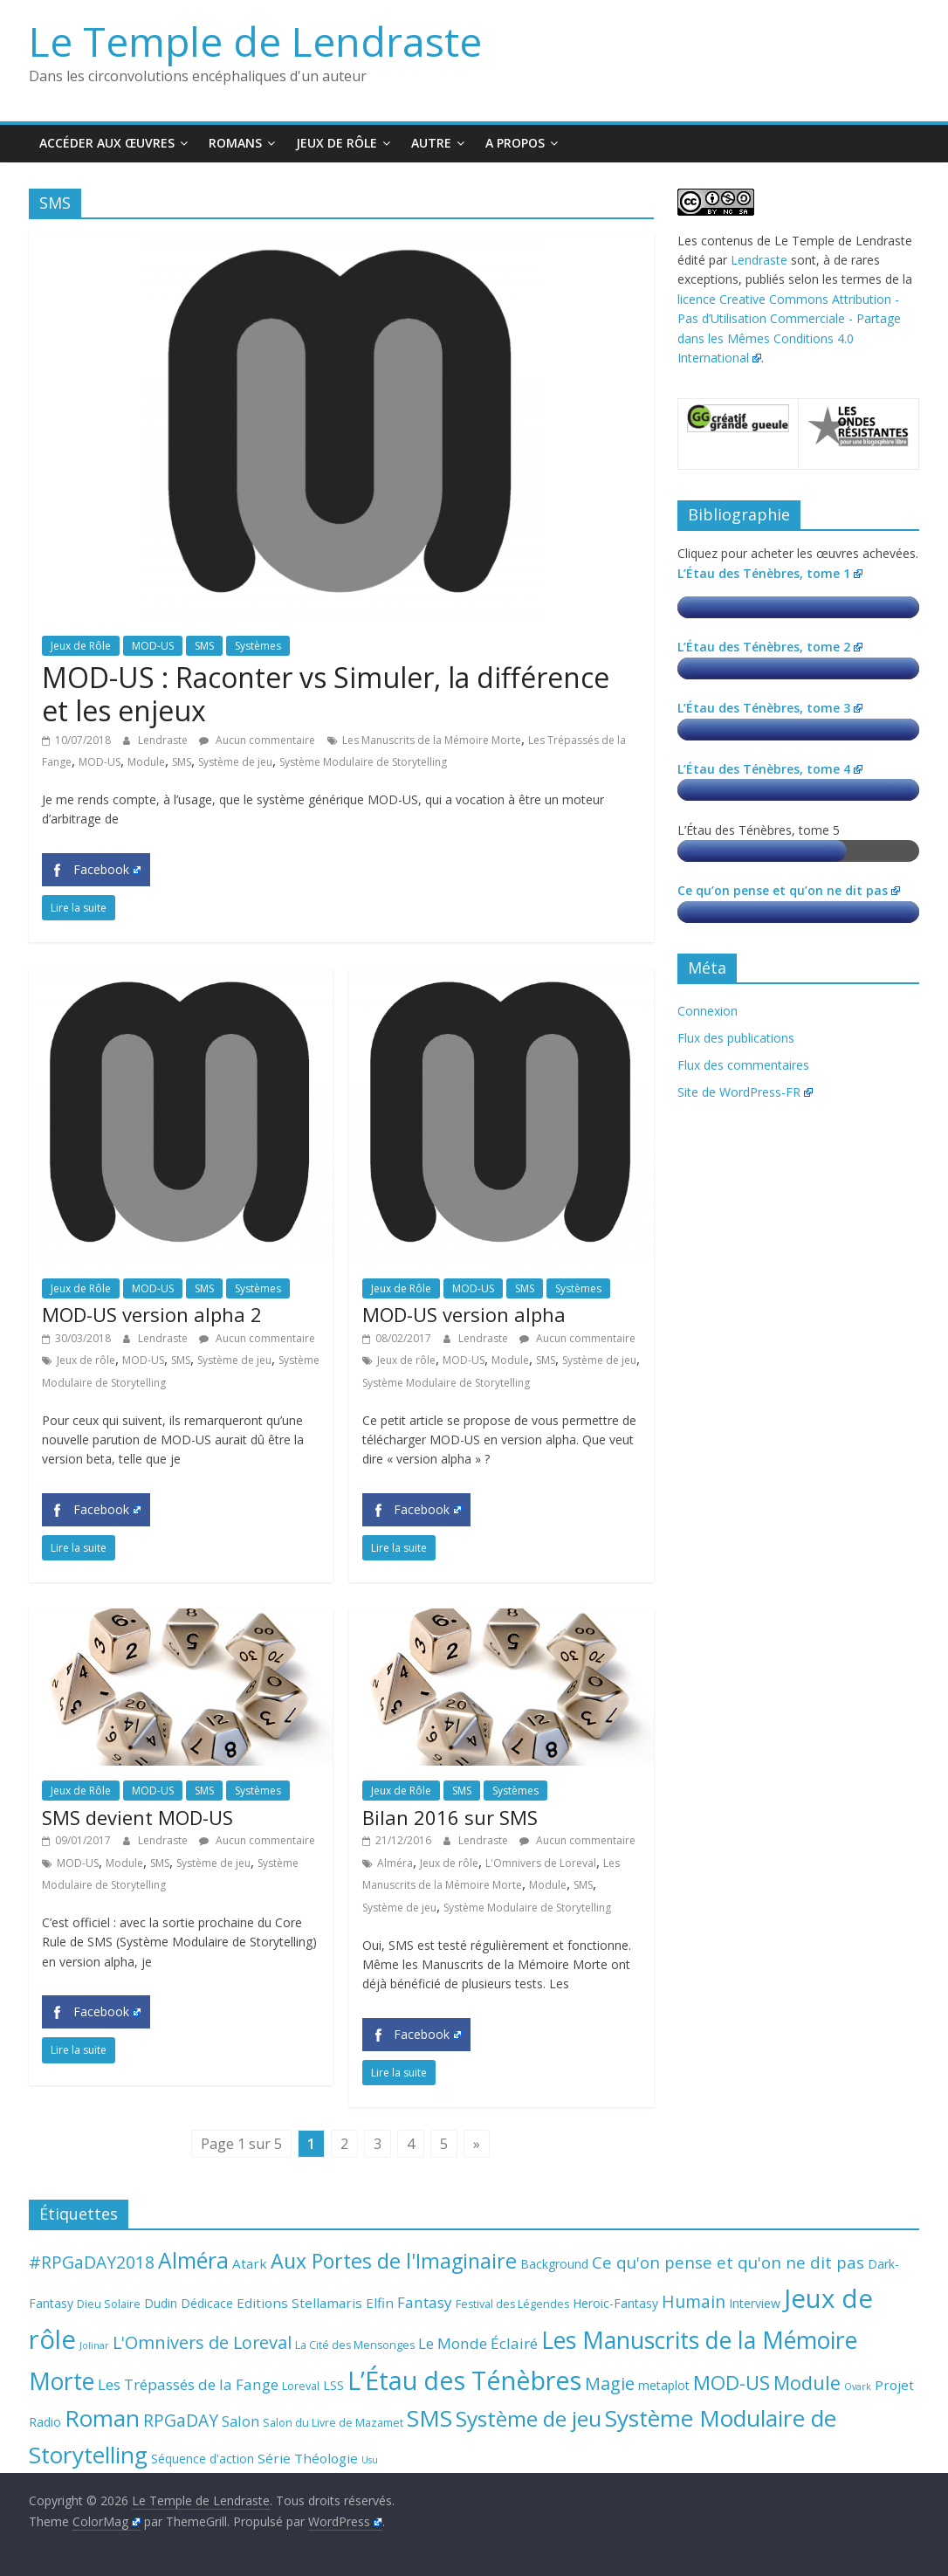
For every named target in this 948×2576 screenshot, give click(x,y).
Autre (431, 142)
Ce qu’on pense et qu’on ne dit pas (788, 890)
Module (146, 761)
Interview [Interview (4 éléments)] (754, 2303)
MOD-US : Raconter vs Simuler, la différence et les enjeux (325, 693)
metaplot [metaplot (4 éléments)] (664, 2385)
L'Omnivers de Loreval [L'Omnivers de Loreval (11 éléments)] (202, 2342)
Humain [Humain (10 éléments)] (693, 2301)
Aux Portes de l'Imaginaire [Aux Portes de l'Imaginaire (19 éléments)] (394, 2261)
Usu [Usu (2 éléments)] (369, 2460)
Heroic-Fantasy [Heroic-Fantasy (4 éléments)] (615, 2303)
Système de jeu (235, 761)
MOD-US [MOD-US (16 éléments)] (731, 2382)
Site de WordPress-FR (745, 1092)
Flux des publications (735, 1038)
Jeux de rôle (86, 1360)
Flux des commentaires (743, 1065)
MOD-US (153, 645)
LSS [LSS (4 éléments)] (333, 2385)
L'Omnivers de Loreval (540, 1863)
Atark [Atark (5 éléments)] (249, 2263)
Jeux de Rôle (336, 142)
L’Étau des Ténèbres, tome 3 (769, 707)
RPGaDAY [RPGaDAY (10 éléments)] (180, 2420)
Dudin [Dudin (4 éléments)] (160, 2303)
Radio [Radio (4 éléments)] (45, 2422)
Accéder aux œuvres (107, 142)
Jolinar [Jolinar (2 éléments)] (94, 2345)
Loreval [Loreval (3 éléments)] (300, 2386)
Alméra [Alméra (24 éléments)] (193, 2260)
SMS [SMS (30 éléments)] (429, 2418)
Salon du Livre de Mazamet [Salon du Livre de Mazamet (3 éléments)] (333, 2422)
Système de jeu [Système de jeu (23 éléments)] (528, 2418)
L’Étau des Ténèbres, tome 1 (769, 573)
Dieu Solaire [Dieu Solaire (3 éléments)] (109, 2304)
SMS (204, 645)
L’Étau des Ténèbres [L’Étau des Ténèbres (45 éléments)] (464, 2380)
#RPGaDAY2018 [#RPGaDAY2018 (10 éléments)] (92, 2262)
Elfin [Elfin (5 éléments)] (380, 2302)
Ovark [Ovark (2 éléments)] (857, 2386)
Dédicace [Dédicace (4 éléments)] (207, 2303)
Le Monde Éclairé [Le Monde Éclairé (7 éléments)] (478, 2343)
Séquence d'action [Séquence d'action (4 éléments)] (202, 2458)
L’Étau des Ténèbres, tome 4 (769, 769)
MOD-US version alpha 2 (152, 1314)
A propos (515, 142)
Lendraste (164, 740)
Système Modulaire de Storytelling (363, 761)
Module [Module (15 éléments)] (807, 2382)
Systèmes (258, 645)
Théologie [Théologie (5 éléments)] (326, 2458)
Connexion (707, 1010)
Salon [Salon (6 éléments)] (240, 2421)
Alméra (395, 1863)
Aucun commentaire (257, 740)
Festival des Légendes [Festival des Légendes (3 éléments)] (512, 2304)
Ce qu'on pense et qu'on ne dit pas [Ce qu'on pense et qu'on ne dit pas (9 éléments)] (728, 2262)
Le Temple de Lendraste (255, 41)
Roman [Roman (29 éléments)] (102, 2418)
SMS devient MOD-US (137, 1817)
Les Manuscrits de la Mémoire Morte (431, 740)
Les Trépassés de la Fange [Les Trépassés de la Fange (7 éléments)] (188, 2384)
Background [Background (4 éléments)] (554, 2264)
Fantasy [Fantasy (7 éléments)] (424, 2302)
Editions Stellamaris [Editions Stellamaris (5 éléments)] (299, 2302)
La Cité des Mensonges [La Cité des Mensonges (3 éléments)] (355, 2345)
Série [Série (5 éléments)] (274, 2458)
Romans (235, 142)
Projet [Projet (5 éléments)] (894, 2384)
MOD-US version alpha (464, 1314)
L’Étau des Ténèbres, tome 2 (769, 646)
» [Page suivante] (476, 2143)
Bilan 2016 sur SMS (450, 1817)
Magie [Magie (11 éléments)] (610, 2383)
